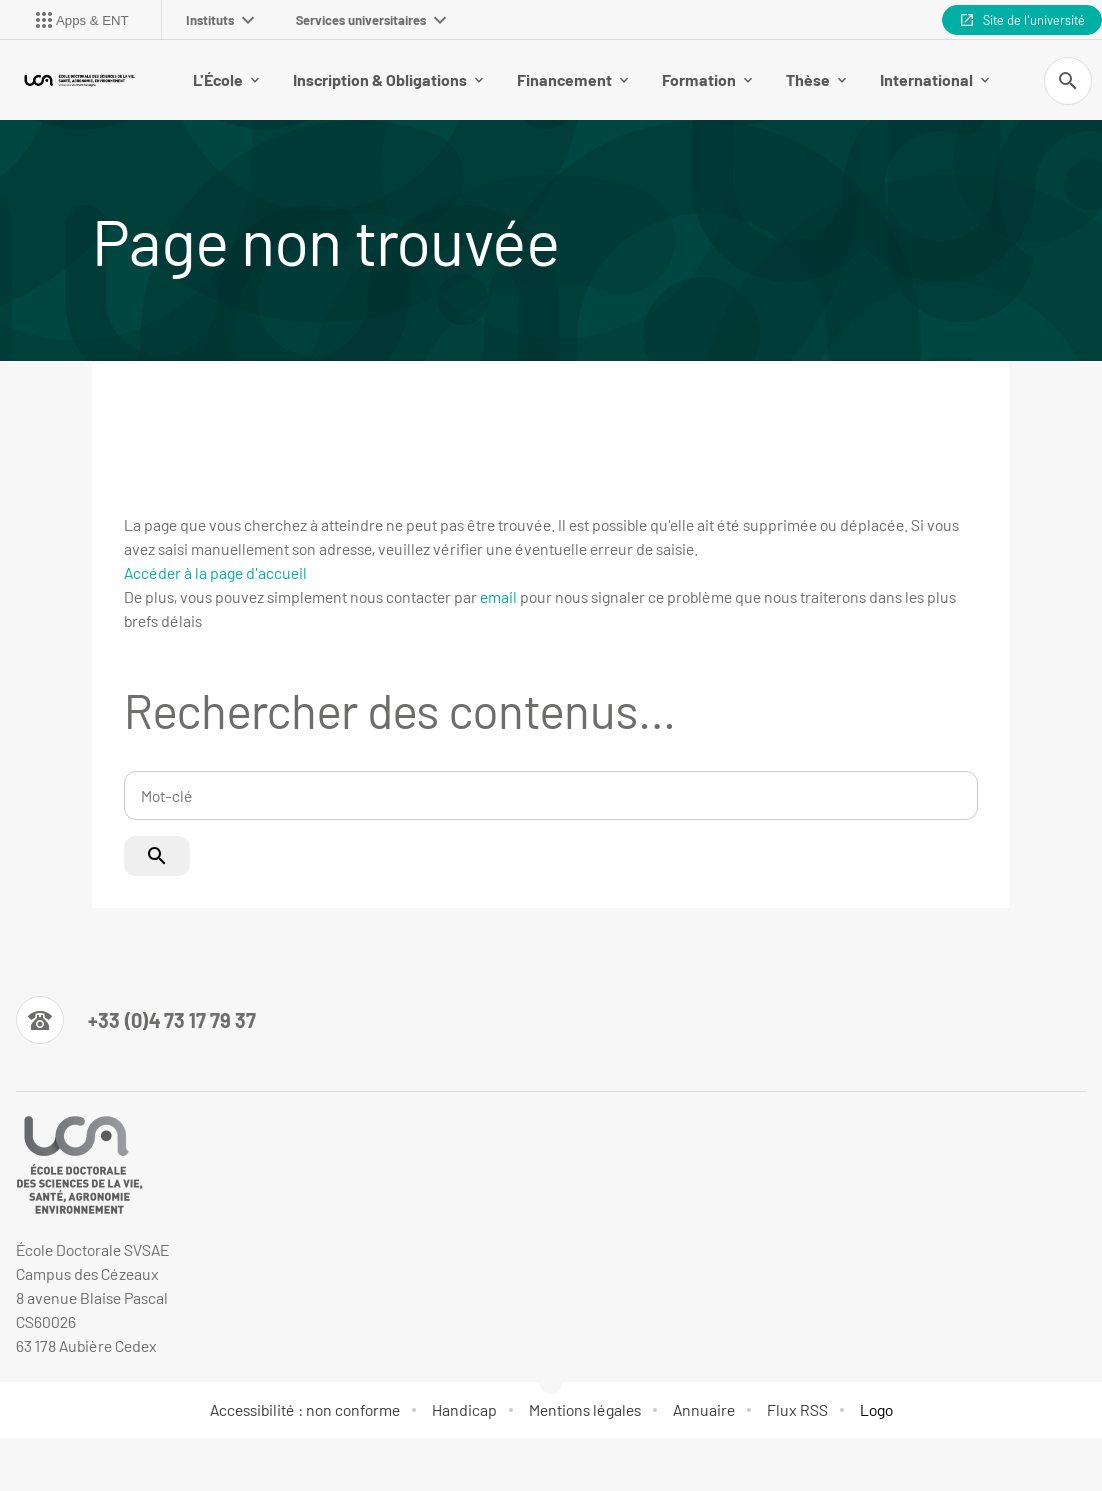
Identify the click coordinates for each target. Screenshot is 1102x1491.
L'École (226, 79)
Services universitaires (371, 20)
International (934, 79)
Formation (707, 79)
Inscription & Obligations (388, 79)
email (498, 596)
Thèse (816, 79)
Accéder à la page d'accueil (215, 572)
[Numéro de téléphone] (136, 1020)
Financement (572, 79)
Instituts (220, 20)
